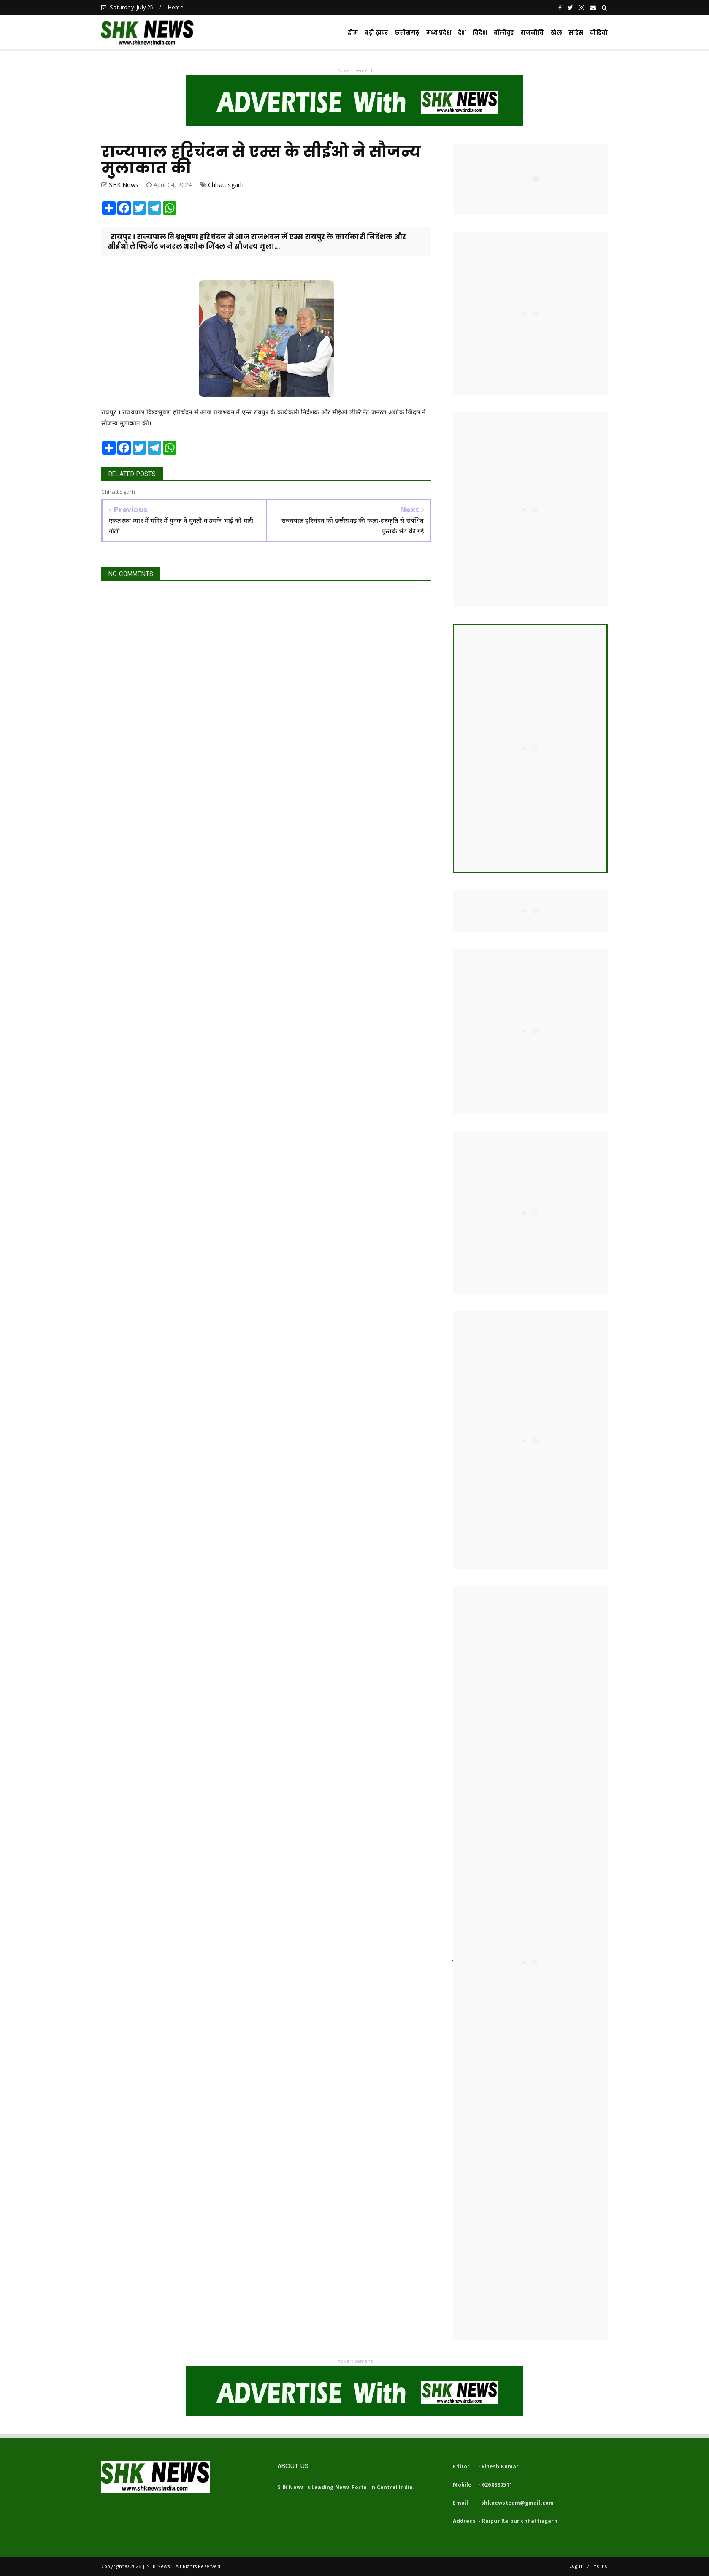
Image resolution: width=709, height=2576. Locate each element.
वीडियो (599, 33)
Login (575, 2565)
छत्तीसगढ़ (407, 33)
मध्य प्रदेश (438, 33)
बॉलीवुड (504, 33)
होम (353, 33)
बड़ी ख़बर (376, 33)
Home (176, 7)
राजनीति (532, 33)
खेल (556, 33)
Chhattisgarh (226, 185)
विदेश (480, 33)
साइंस (576, 33)
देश (462, 33)
